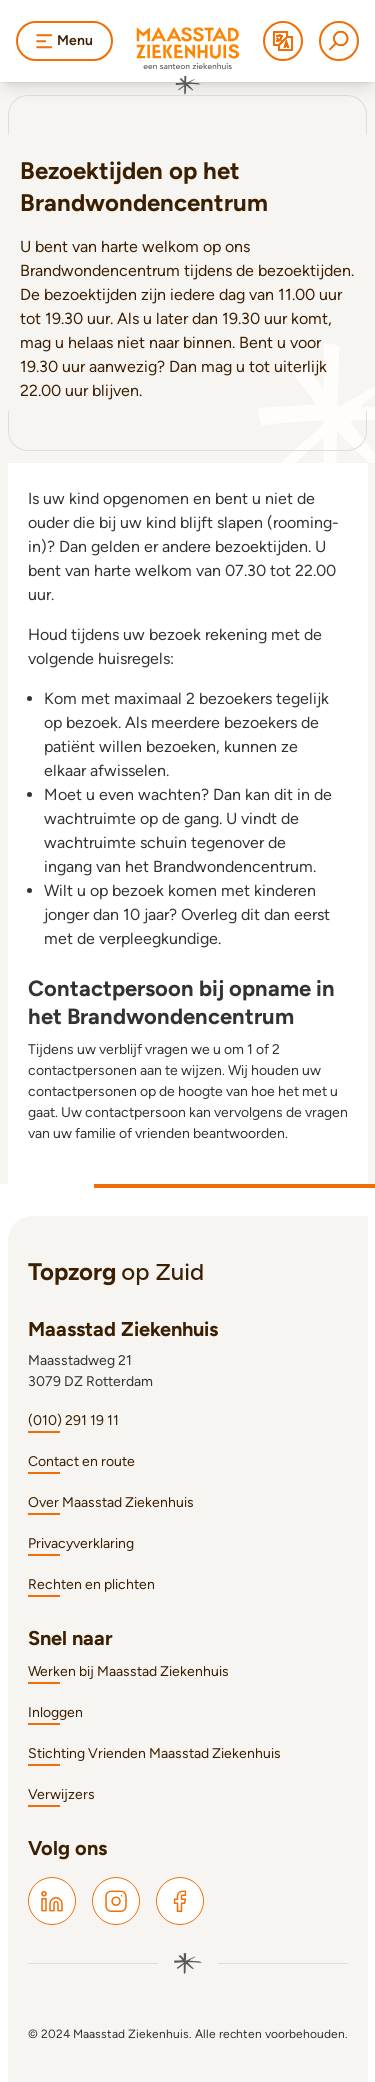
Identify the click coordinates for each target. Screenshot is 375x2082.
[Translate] (283, 41)
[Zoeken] (339, 41)
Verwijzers (61, 1794)
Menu (64, 40)
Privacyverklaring (81, 1543)
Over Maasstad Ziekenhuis (111, 1502)
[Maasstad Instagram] (116, 1901)
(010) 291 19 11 (73, 1420)
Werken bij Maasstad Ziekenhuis (128, 1671)
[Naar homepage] (188, 61)
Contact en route (81, 1461)
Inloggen (55, 1712)
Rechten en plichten (91, 1584)
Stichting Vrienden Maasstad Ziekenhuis (154, 1753)
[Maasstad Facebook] (180, 1901)
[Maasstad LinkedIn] (52, 1901)
